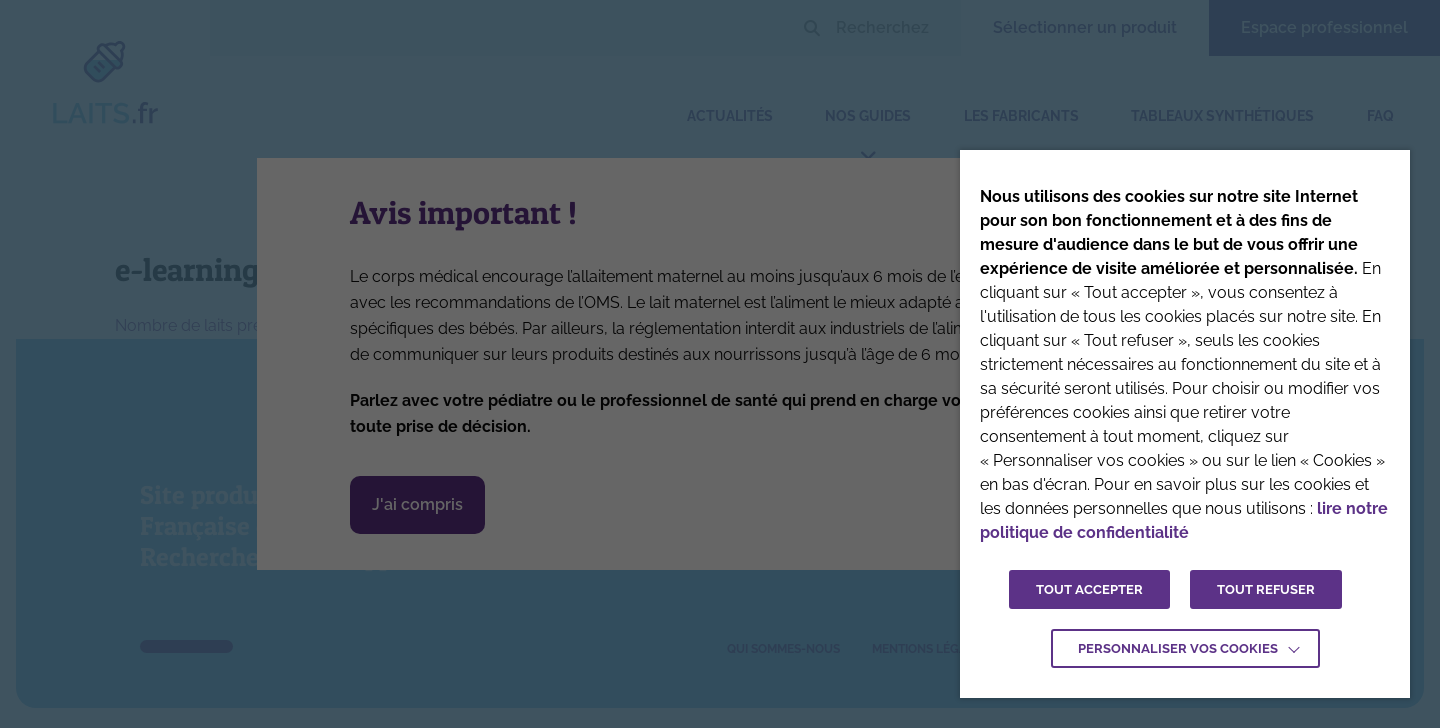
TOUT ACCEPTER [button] (1089, 589)
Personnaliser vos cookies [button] (1178, 648)
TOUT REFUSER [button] (1266, 589)
